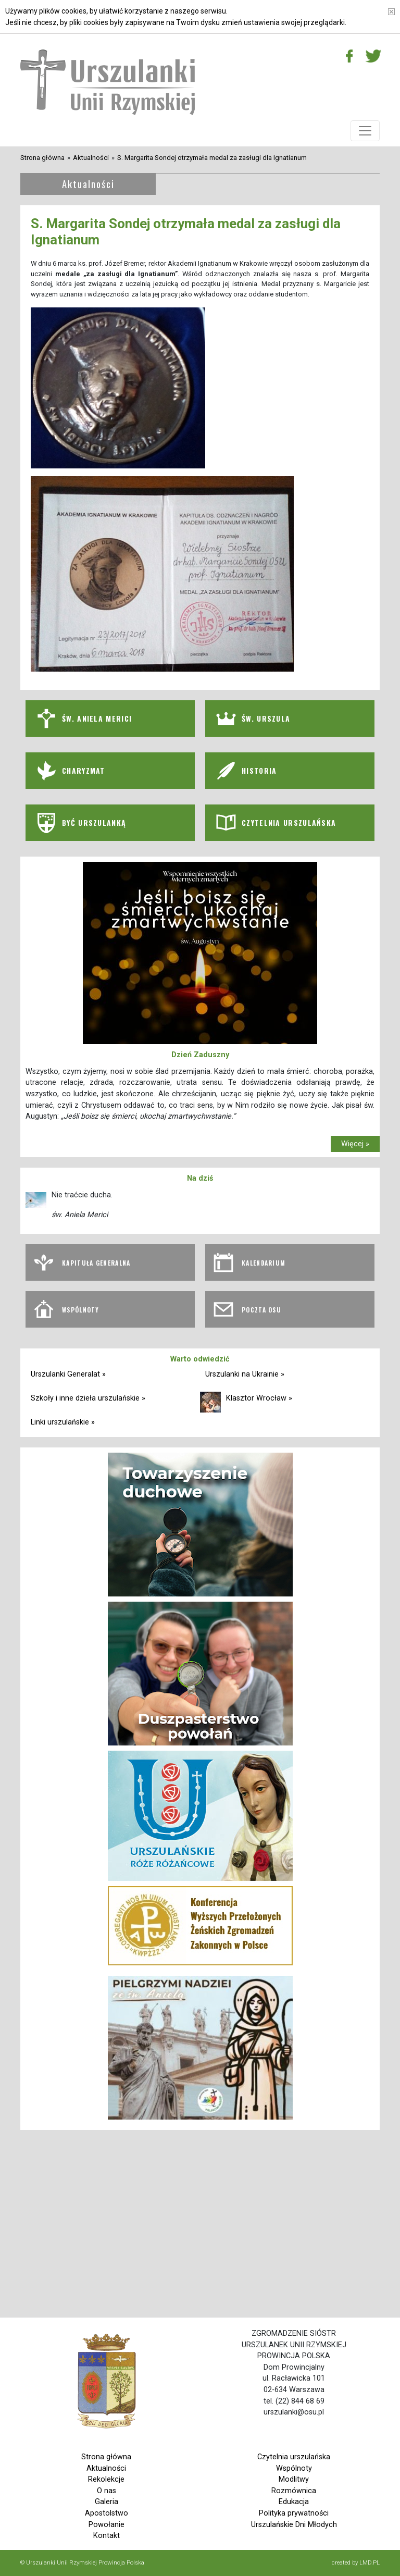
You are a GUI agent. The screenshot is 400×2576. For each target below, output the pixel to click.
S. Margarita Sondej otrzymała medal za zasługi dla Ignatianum (212, 158)
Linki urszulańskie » (63, 1422)
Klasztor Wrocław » (259, 1398)
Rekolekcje (106, 2479)
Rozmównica (293, 2490)
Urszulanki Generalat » (68, 1374)
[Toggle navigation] (365, 130)
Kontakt (106, 2535)
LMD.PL (369, 2562)
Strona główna (42, 158)
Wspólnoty (294, 2468)
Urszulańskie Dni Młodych (294, 2524)
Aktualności (91, 158)
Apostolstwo (106, 2513)
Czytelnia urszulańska (293, 2457)
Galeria (106, 2501)
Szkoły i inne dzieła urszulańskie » (88, 1398)
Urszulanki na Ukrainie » (244, 1374)
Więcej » (355, 1144)
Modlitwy (294, 2479)
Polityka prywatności (294, 2513)
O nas (106, 2490)
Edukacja (294, 2501)
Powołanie (106, 2524)
